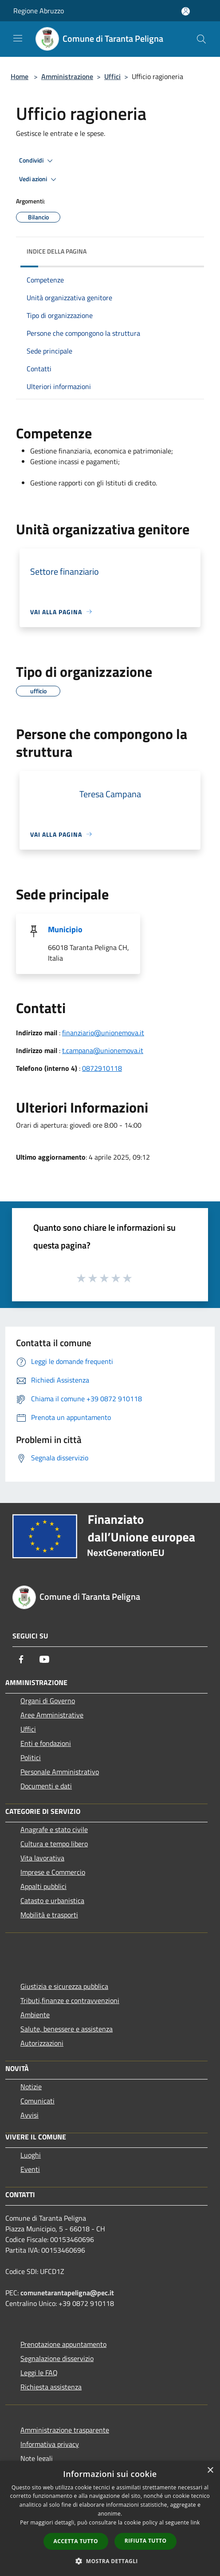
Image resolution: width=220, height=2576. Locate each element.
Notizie (31, 2086)
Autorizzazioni (41, 2043)
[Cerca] (201, 39)
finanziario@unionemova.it (103, 1032)
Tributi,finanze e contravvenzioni (69, 2000)
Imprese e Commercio (52, 1872)
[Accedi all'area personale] (185, 11)
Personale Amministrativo (59, 1771)
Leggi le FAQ (39, 2372)
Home (19, 76)
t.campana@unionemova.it (102, 1050)
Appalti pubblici (43, 1886)
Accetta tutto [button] (76, 2541)
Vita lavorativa (42, 1857)
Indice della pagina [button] (56, 251)
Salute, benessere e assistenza (66, 2028)
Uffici (112, 76)
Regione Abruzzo (38, 10)
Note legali (36, 2458)
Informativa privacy (49, 2444)
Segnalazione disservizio (57, 2358)
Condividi (37, 160)
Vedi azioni (39, 179)
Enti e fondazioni (45, 1743)
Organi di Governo (47, 1700)
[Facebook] (21, 1659)
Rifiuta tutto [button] (146, 2540)
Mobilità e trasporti (49, 1914)
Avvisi (29, 2115)
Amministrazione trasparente (64, 2430)
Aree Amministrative (51, 1714)
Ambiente (35, 2014)
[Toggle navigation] (17, 38)
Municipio (65, 929)
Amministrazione (67, 76)
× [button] (210, 2470)
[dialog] (110, 2518)
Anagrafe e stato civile (54, 1829)
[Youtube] (44, 1659)
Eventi (30, 2169)
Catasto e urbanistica (52, 1900)
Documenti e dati (46, 1786)
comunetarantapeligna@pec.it (67, 2292)
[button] (110, 2560)
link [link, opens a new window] (195, 2522)
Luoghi (30, 2155)
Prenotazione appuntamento (63, 2344)
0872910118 (102, 1068)
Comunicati (37, 2100)
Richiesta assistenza (51, 2386)
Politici (30, 1757)
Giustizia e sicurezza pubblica (64, 1986)
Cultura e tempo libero (54, 1843)
